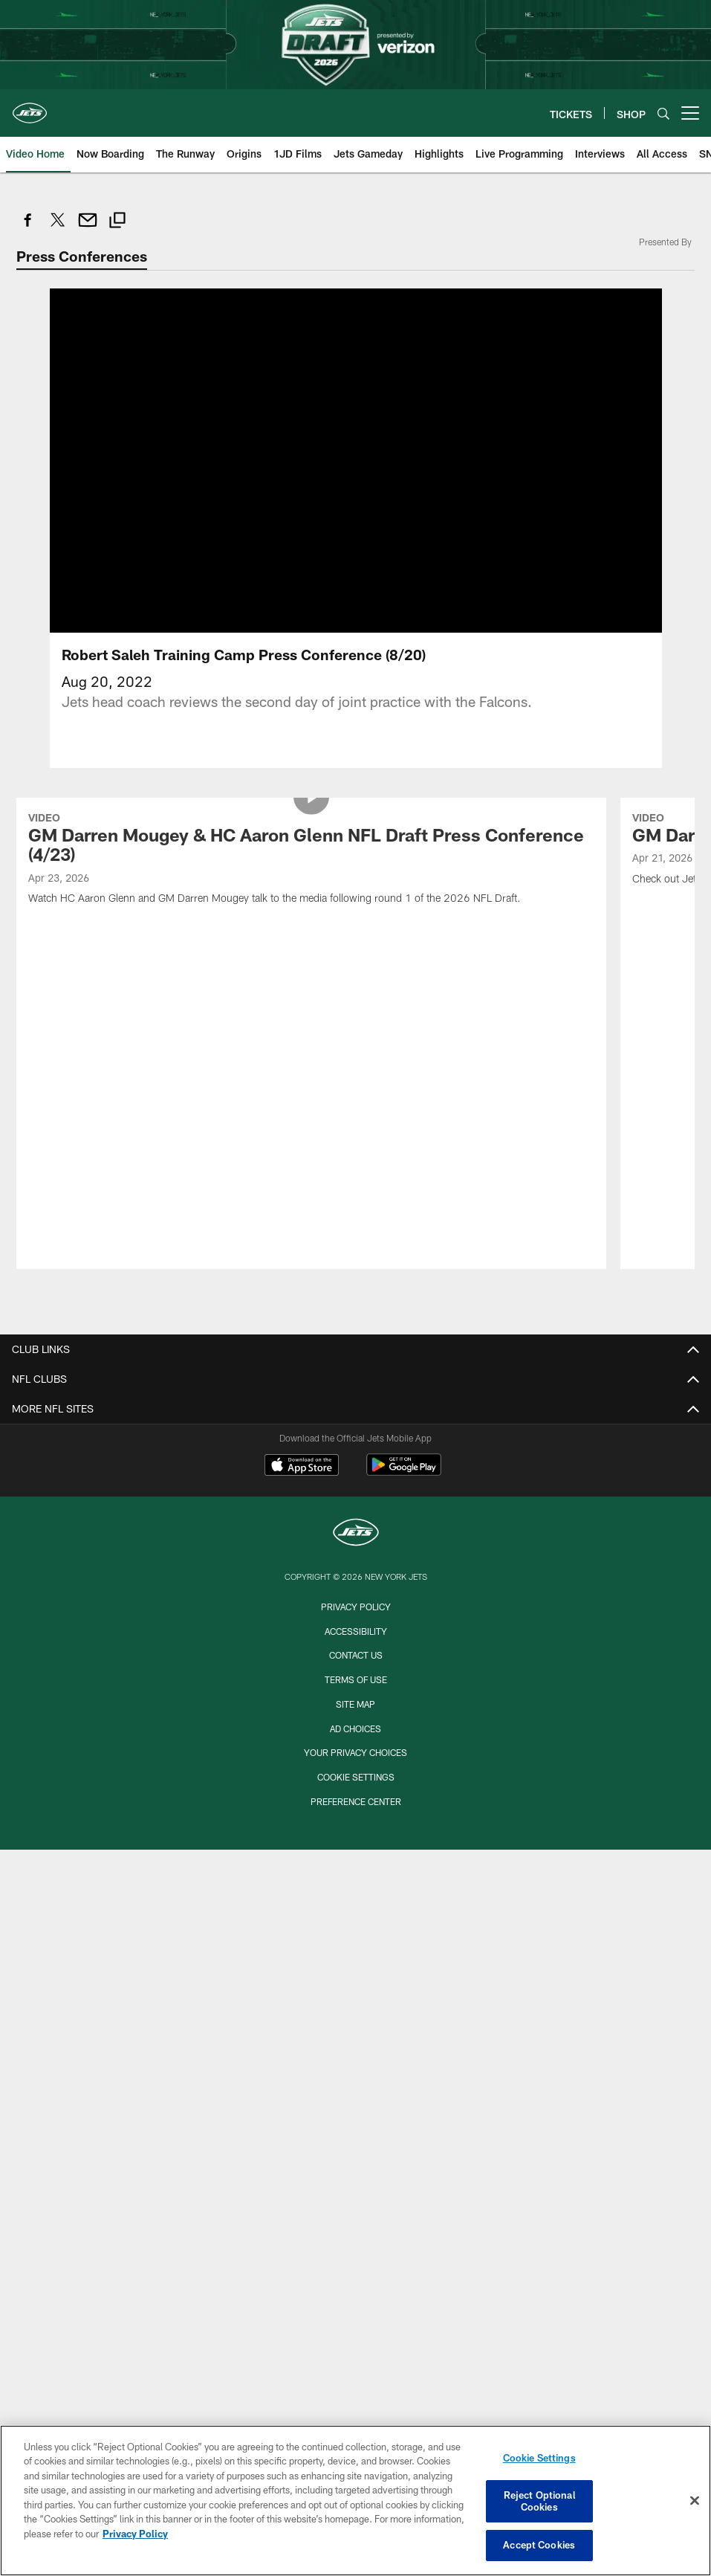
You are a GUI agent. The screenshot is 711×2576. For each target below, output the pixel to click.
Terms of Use (356, 1465)
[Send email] (88, 228)
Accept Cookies (539, 2545)
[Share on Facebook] (28, 228)
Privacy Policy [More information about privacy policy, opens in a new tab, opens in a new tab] (135, 2534)
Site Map (355, 1490)
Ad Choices (355, 1514)
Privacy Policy (356, 1392)
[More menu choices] (690, 113)
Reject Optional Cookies (539, 2501)
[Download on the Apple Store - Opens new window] (301, 1252)
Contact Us (356, 1441)
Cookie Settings (356, 1562)
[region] (355, 2500)
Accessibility (356, 1417)
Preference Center (356, 1587)
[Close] (694, 2501)
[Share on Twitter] (58, 228)
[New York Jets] (356, 1320)
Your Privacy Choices (355, 1539)
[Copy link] (117, 222)
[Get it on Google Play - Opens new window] (404, 1258)
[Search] (663, 113)
